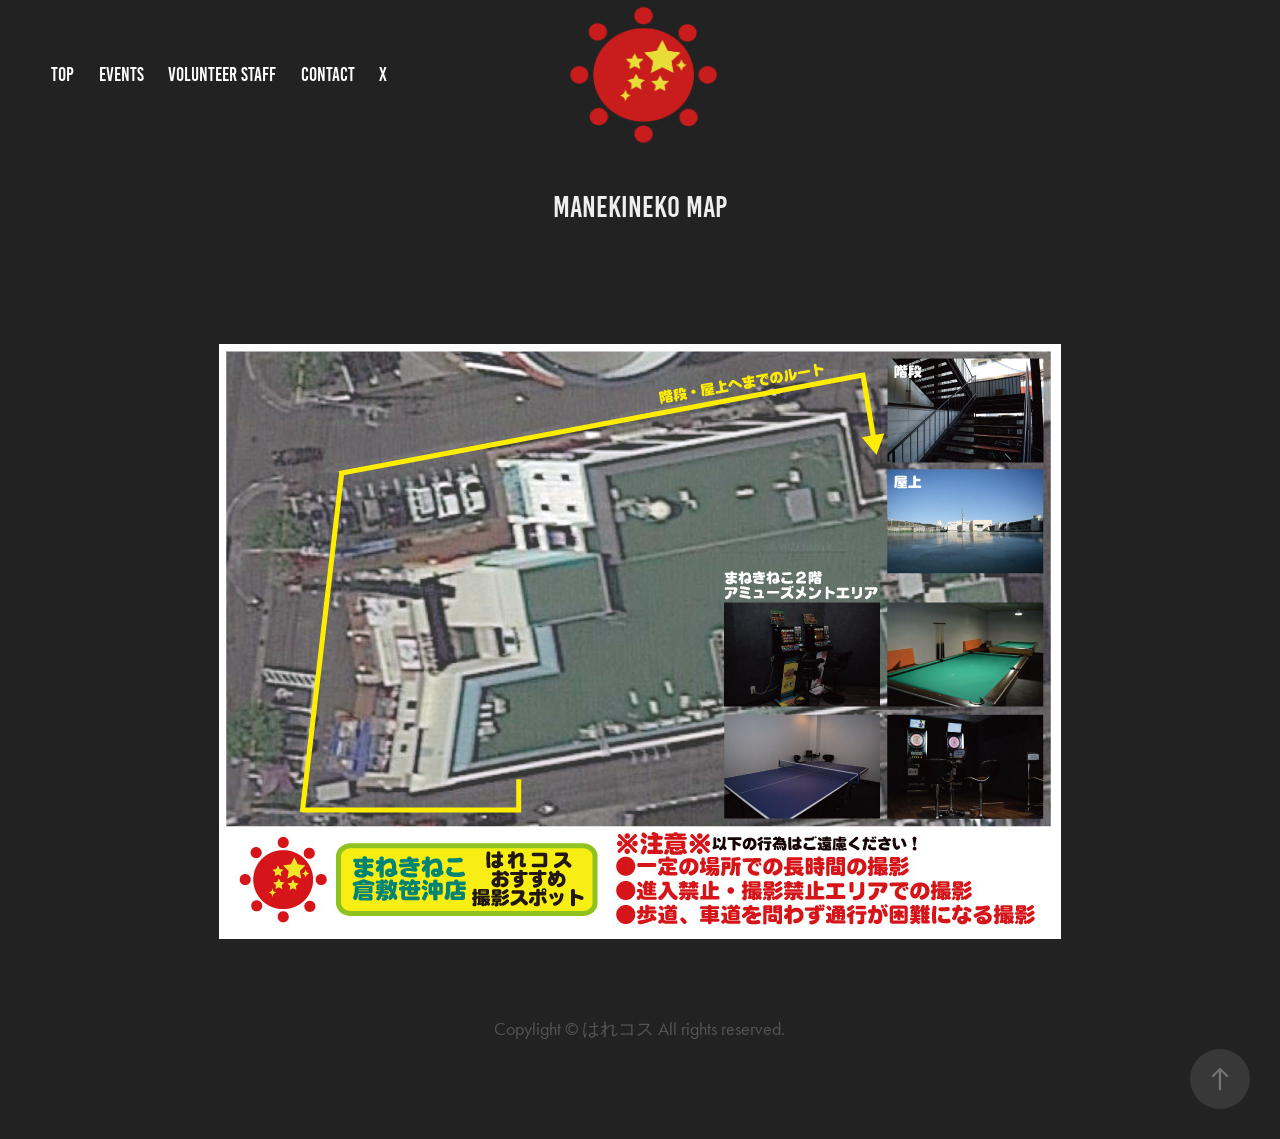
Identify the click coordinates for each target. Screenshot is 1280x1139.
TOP (62, 74)
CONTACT (328, 74)
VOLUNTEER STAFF (222, 74)
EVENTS (121, 74)
